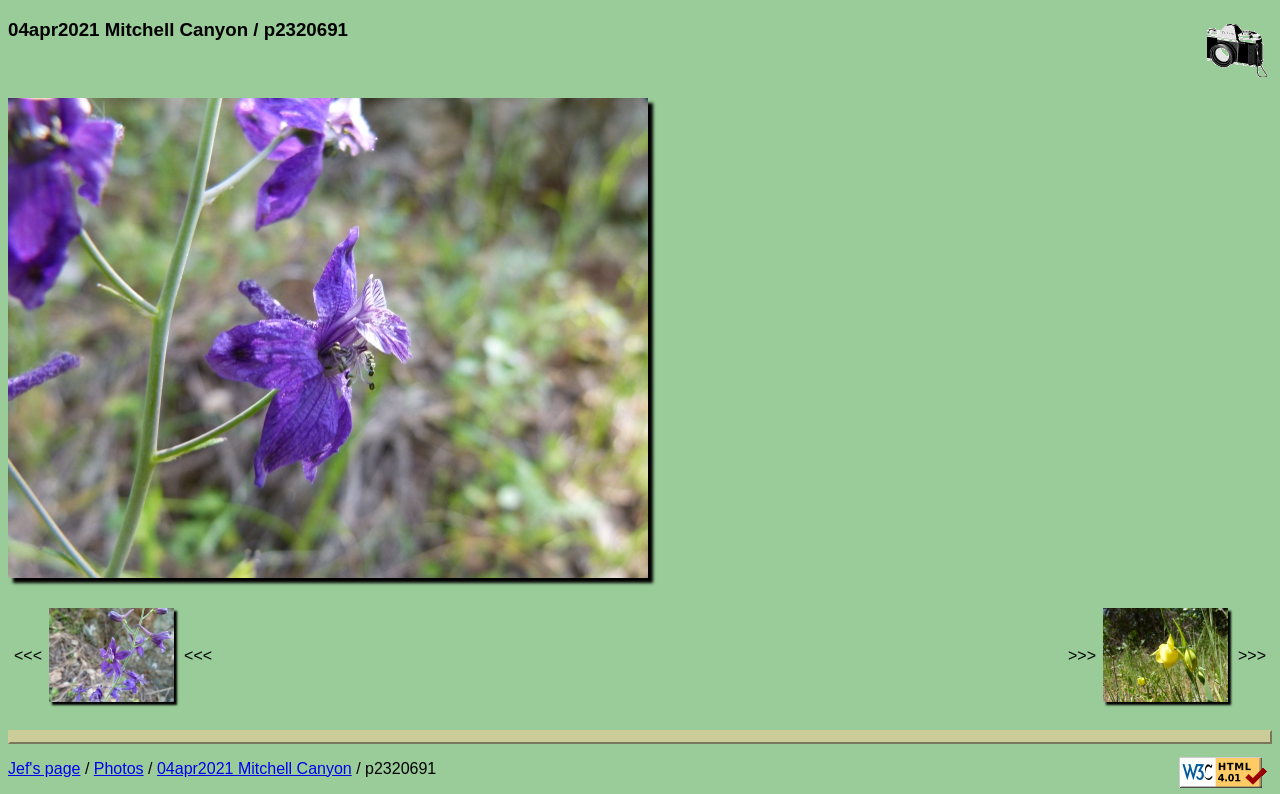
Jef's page (44, 768)
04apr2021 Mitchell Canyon (254, 768)
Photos (119, 768)
